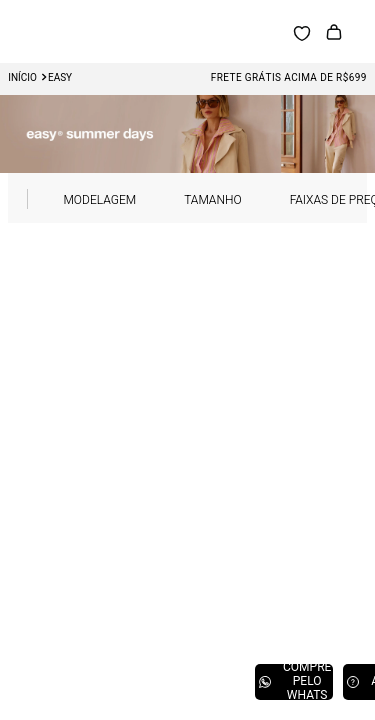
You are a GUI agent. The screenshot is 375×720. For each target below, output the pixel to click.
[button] (123, 199)
